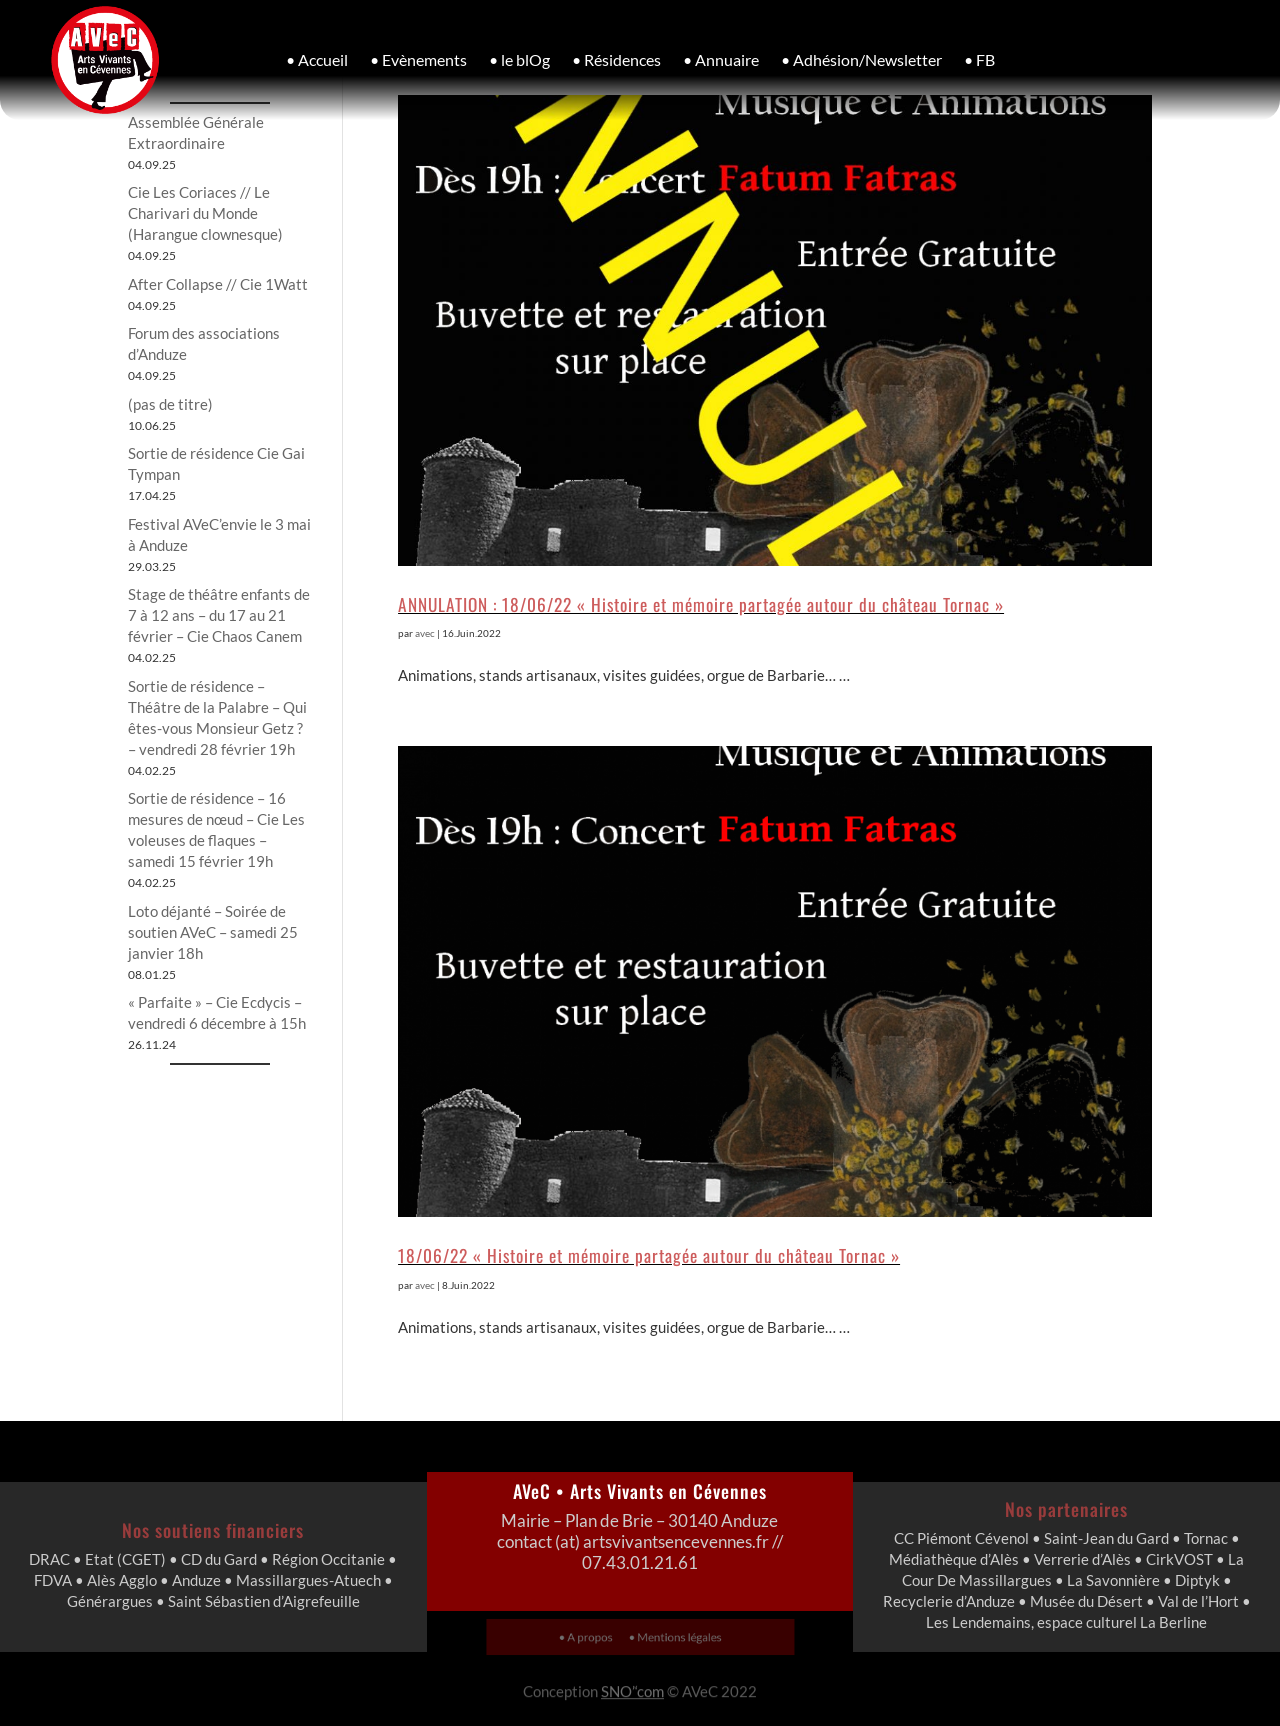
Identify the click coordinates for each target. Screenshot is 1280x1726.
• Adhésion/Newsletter (861, 59)
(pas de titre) (170, 404)
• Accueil (317, 59)
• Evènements (418, 59)
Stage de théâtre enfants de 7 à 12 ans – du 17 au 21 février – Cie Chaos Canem (219, 615)
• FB (979, 59)
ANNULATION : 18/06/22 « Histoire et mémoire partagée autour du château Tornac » (701, 604)
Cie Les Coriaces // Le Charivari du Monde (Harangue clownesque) (205, 213)
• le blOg (519, 59)
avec (425, 633)
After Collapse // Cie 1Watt (218, 284)
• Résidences (616, 59)
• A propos (596, 1636)
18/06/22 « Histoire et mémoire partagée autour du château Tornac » (649, 1255)
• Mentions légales (668, 1636)
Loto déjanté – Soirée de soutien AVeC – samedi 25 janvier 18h (213, 932)
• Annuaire (721, 59)
